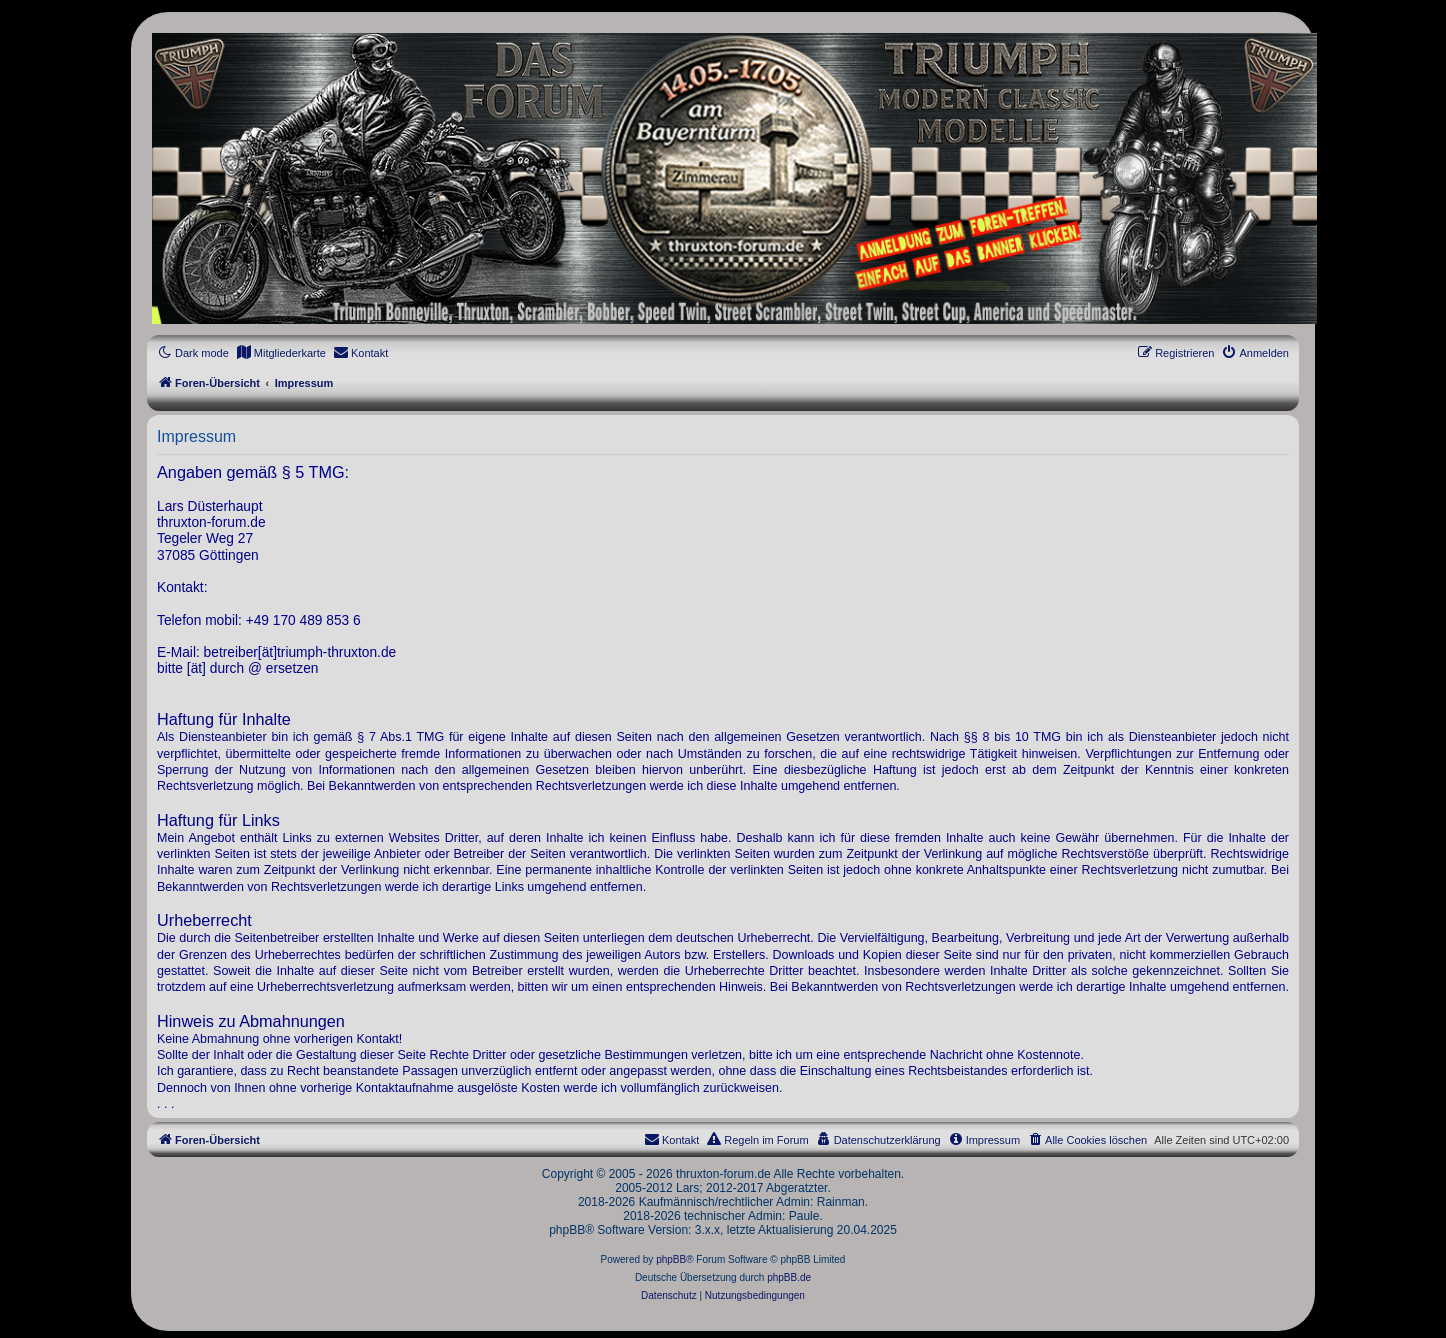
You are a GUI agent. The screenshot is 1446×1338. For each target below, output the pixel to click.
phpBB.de (789, 1277)
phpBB (671, 1259)
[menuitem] (281, 353)
